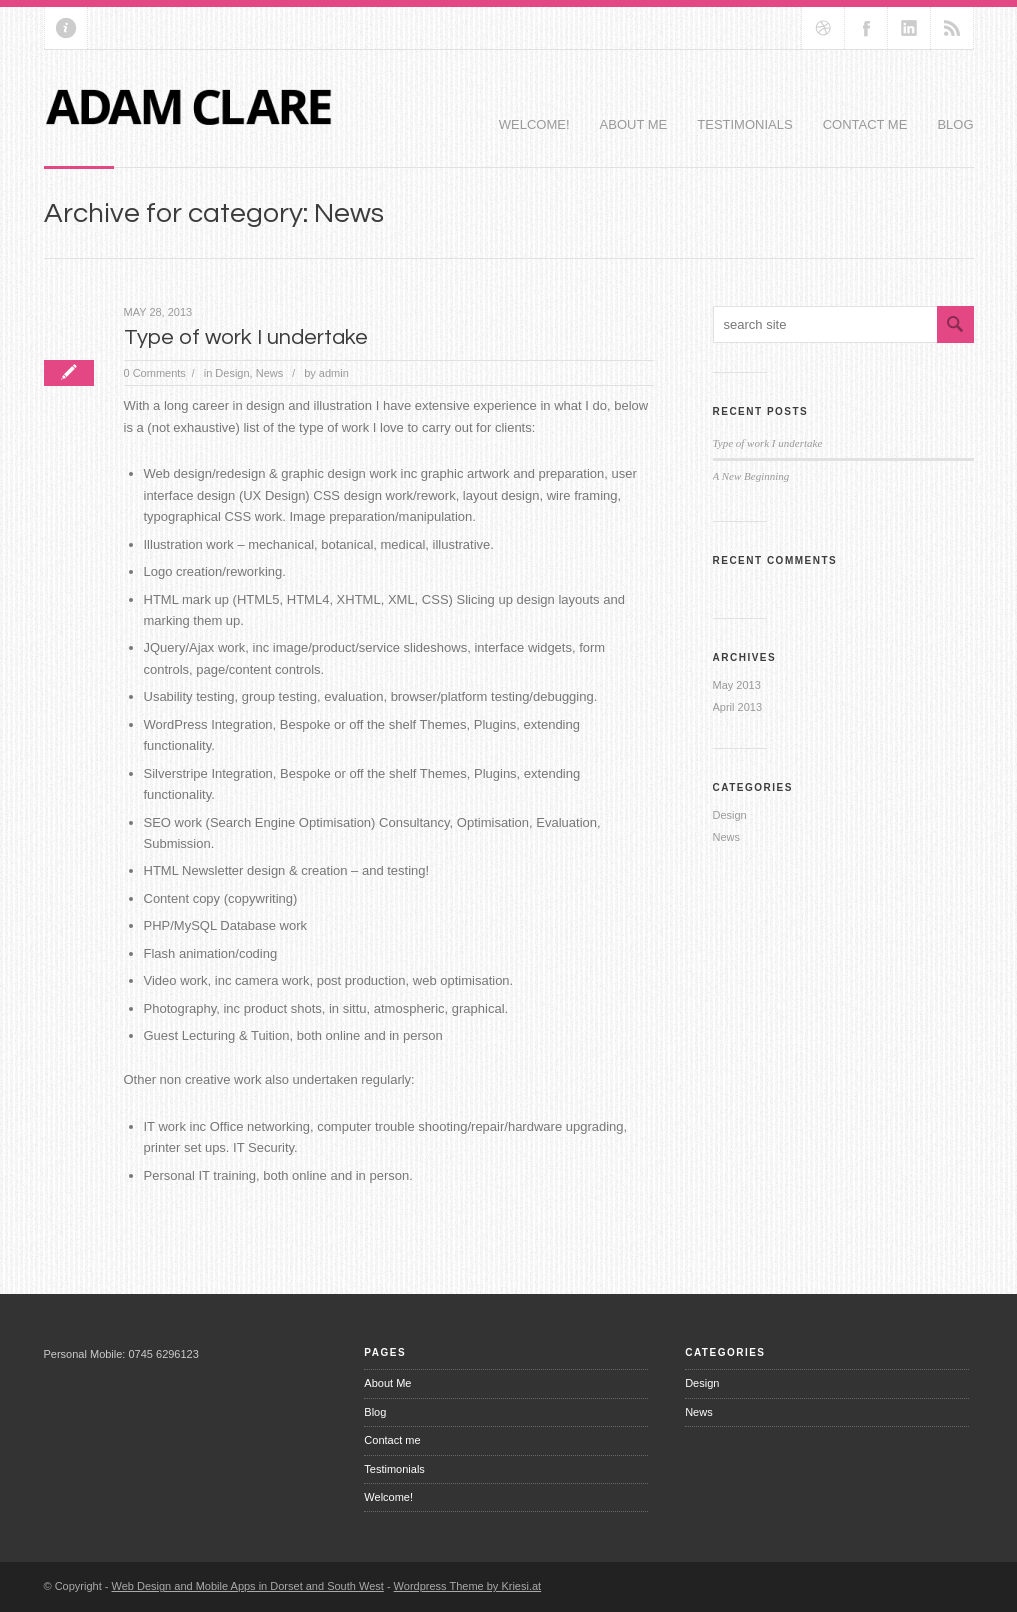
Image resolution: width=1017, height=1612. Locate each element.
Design (232, 373)
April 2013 (738, 707)
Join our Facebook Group (866, 28)
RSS (952, 28)
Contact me (865, 124)
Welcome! (534, 124)
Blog (955, 124)
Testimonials (744, 124)
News (270, 373)
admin (334, 373)
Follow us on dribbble (823, 28)
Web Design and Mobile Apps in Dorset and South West (248, 1586)
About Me (634, 124)
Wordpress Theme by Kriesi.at (468, 1586)
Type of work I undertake (246, 337)
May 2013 (737, 685)
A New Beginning (751, 476)
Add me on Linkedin (909, 28)
